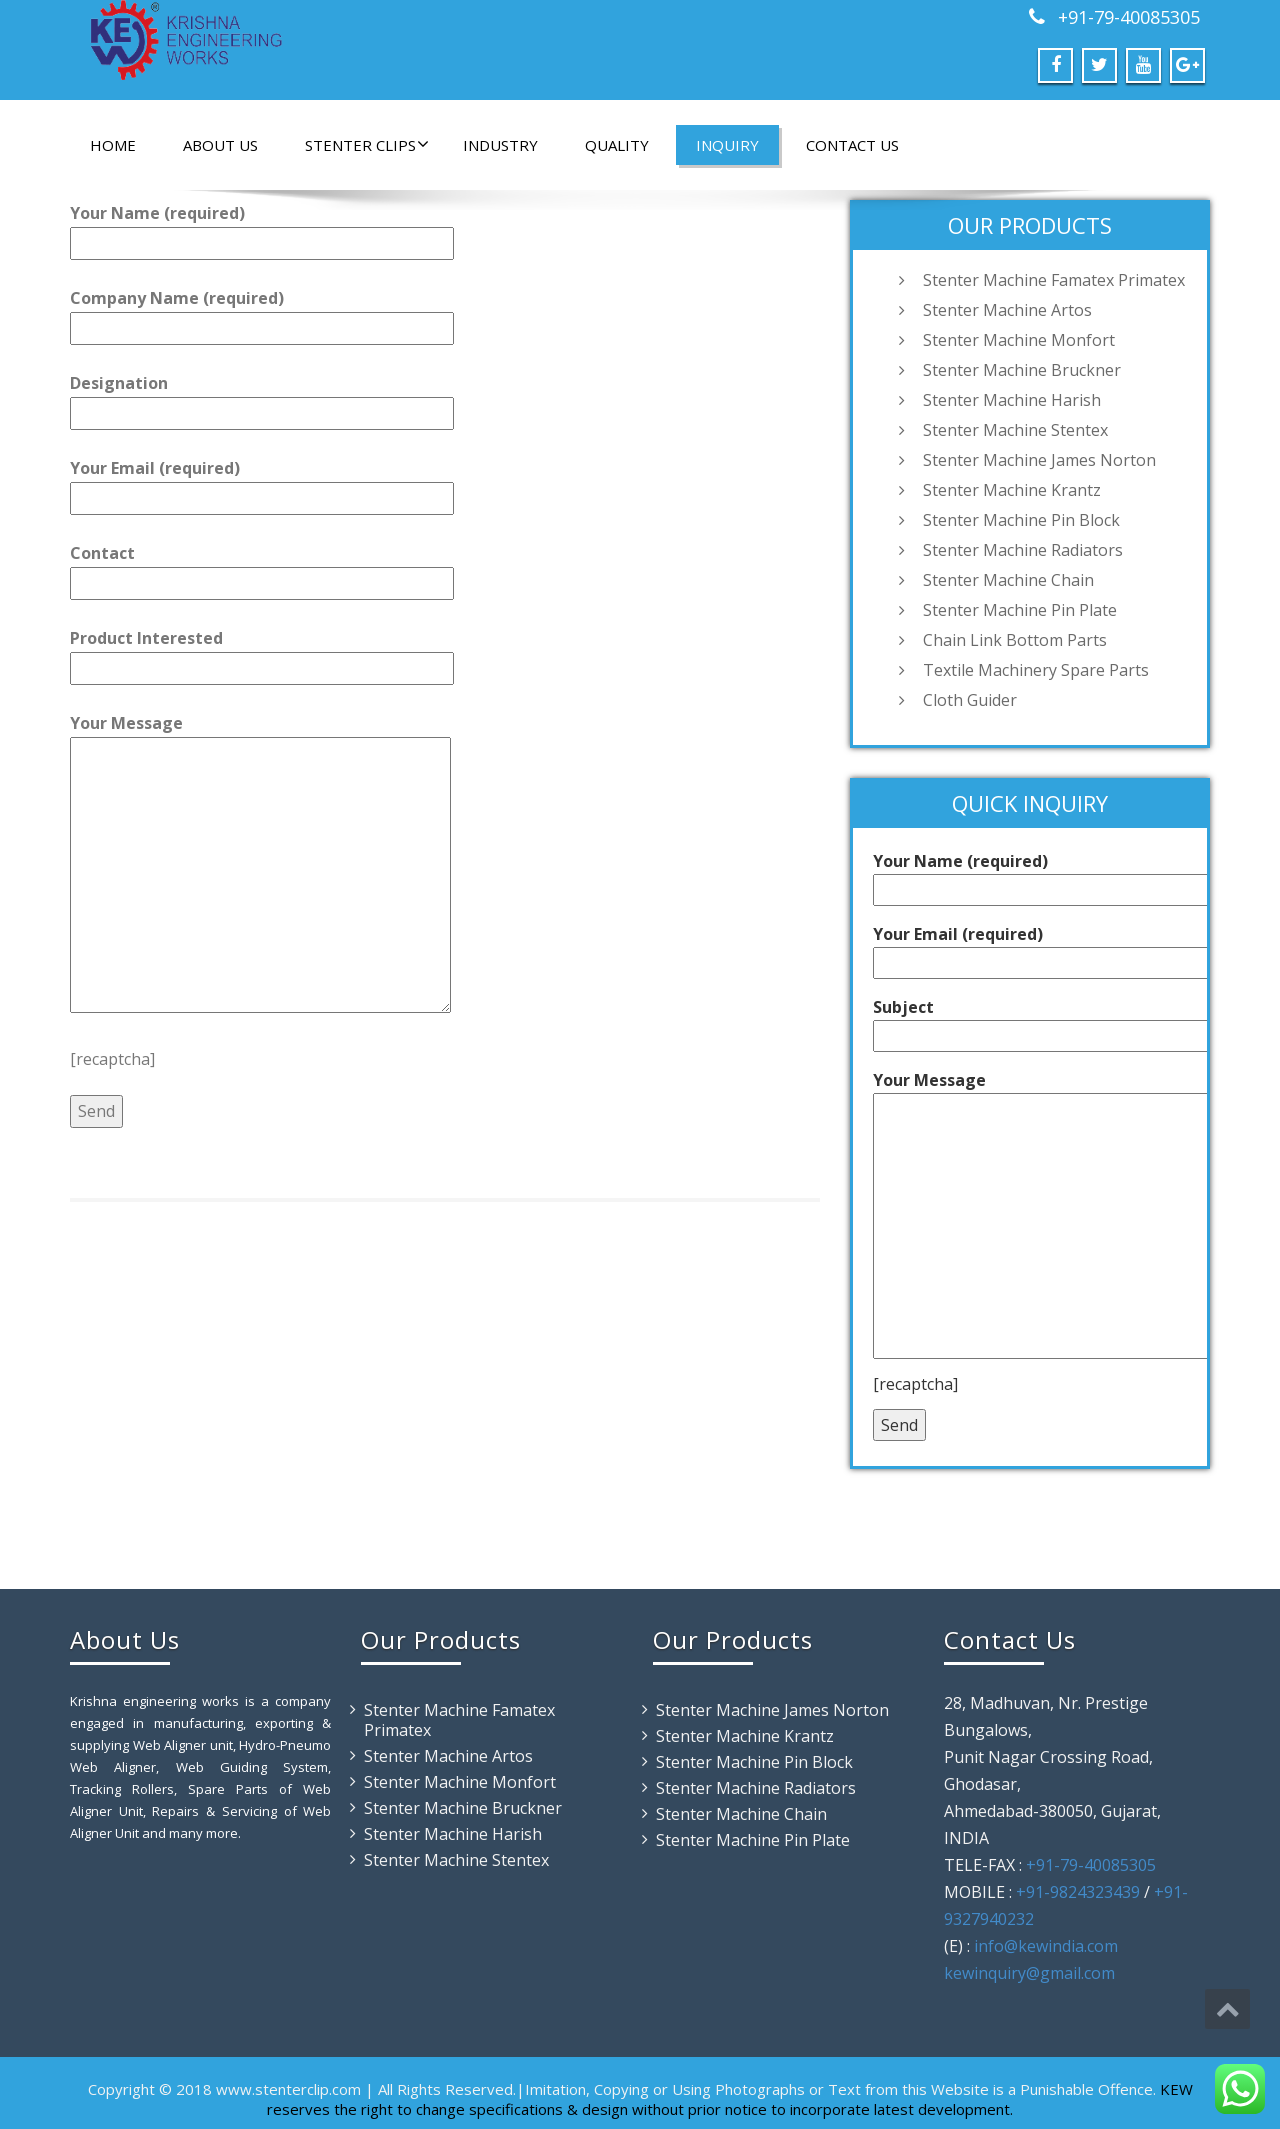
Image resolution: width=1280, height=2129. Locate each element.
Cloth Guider (970, 700)
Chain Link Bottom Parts (1015, 640)
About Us (220, 145)
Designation (262, 398)
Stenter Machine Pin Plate (1020, 610)
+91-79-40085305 (1126, 17)
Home (113, 145)
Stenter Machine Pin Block (1021, 520)
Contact (262, 568)
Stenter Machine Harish (1012, 400)
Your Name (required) (262, 228)
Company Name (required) (262, 313)
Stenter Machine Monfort (1019, 340)
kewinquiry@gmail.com (1029, 1973)
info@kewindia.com (1046, 1946)
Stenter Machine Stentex (1015, 430)
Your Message (260, 865)
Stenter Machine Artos (1007, 310)
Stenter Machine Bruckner (1022, 370)
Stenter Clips (367, 145)
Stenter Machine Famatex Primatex (1054, 280)
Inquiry (727, 145)
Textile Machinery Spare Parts (1036, 670)
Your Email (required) (262, 483)
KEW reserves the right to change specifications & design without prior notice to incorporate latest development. (730, 2099)
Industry (500, 145)
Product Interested (262, 653)
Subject (1065, 1021)
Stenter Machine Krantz (1012, 490)
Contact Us (852, 145)
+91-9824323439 (1078, 1892)
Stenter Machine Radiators (1023, 550)
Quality (617, 145)
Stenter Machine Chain (1008, 580)
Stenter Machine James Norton (1039, 460)
